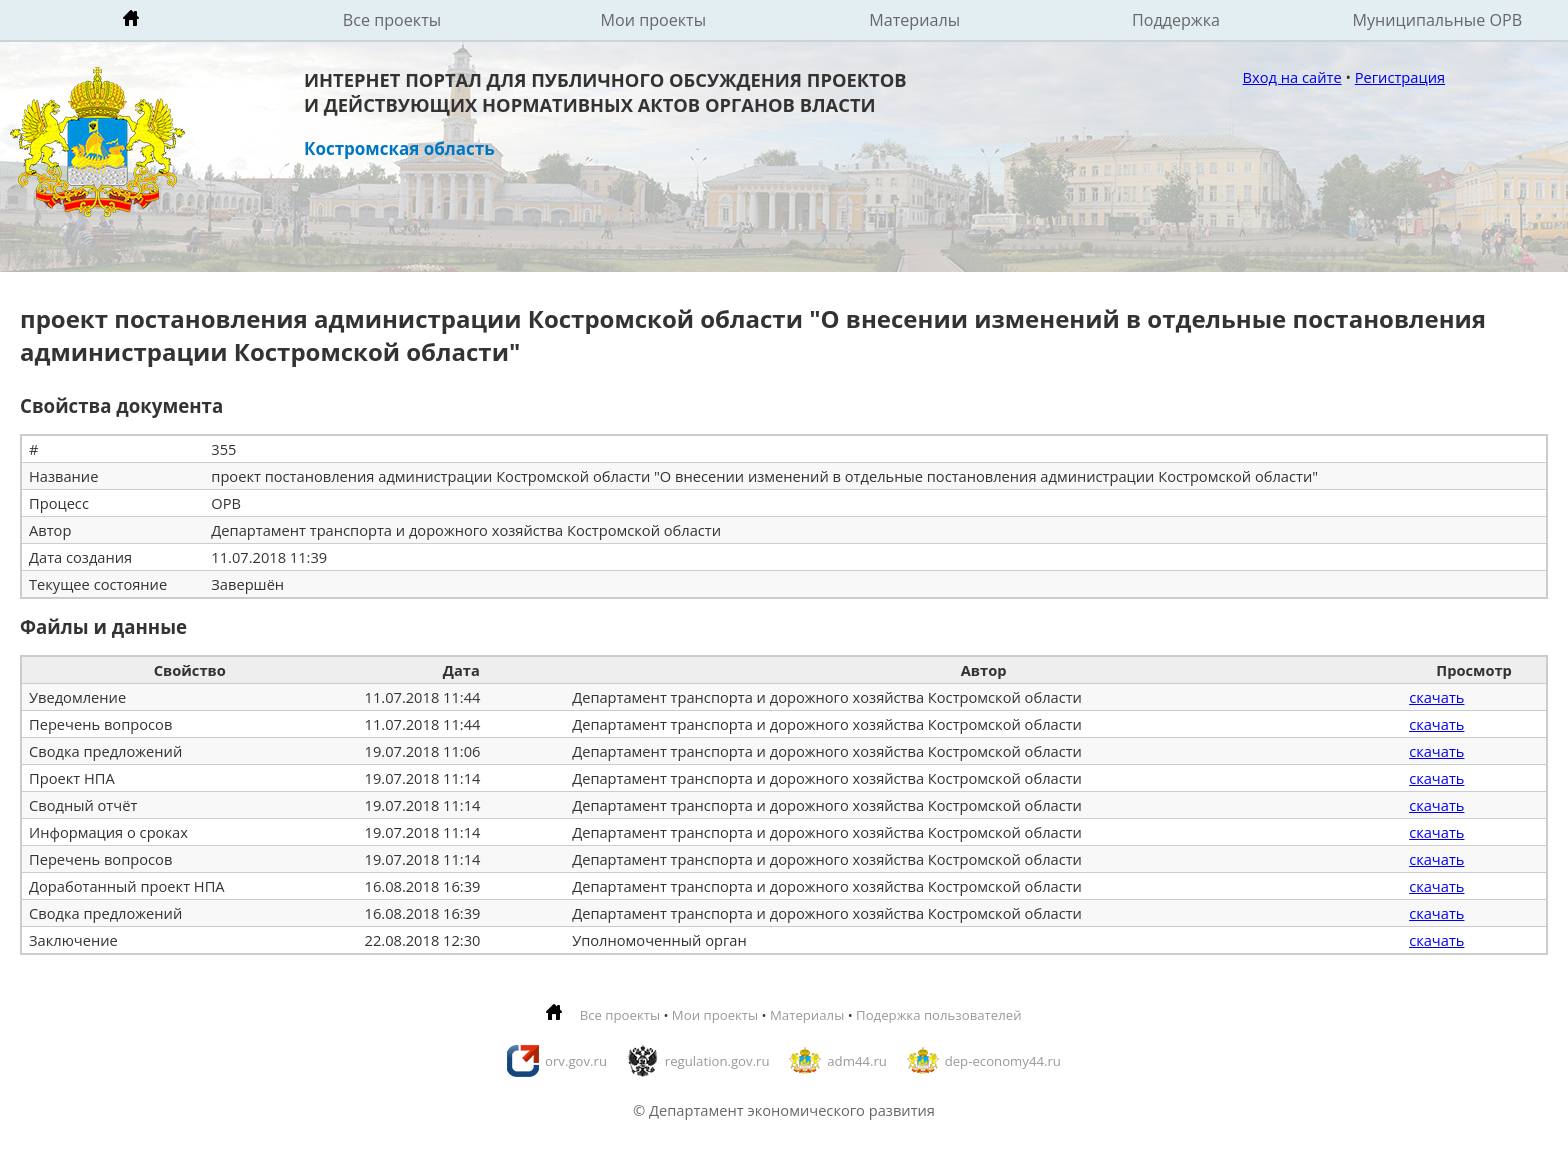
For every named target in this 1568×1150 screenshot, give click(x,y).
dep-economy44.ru (1003, 1061)
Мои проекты (654, 20)
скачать (1436, 697)
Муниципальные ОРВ (1438, 20)
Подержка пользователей (938, 1015)
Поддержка (1176, 20)
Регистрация (1400, 77)
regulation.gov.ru (717, 1061)
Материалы (914, 20)
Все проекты (392, 20)
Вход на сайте (1292, 77)
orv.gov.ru (576, 1061)
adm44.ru (857, 1061)
